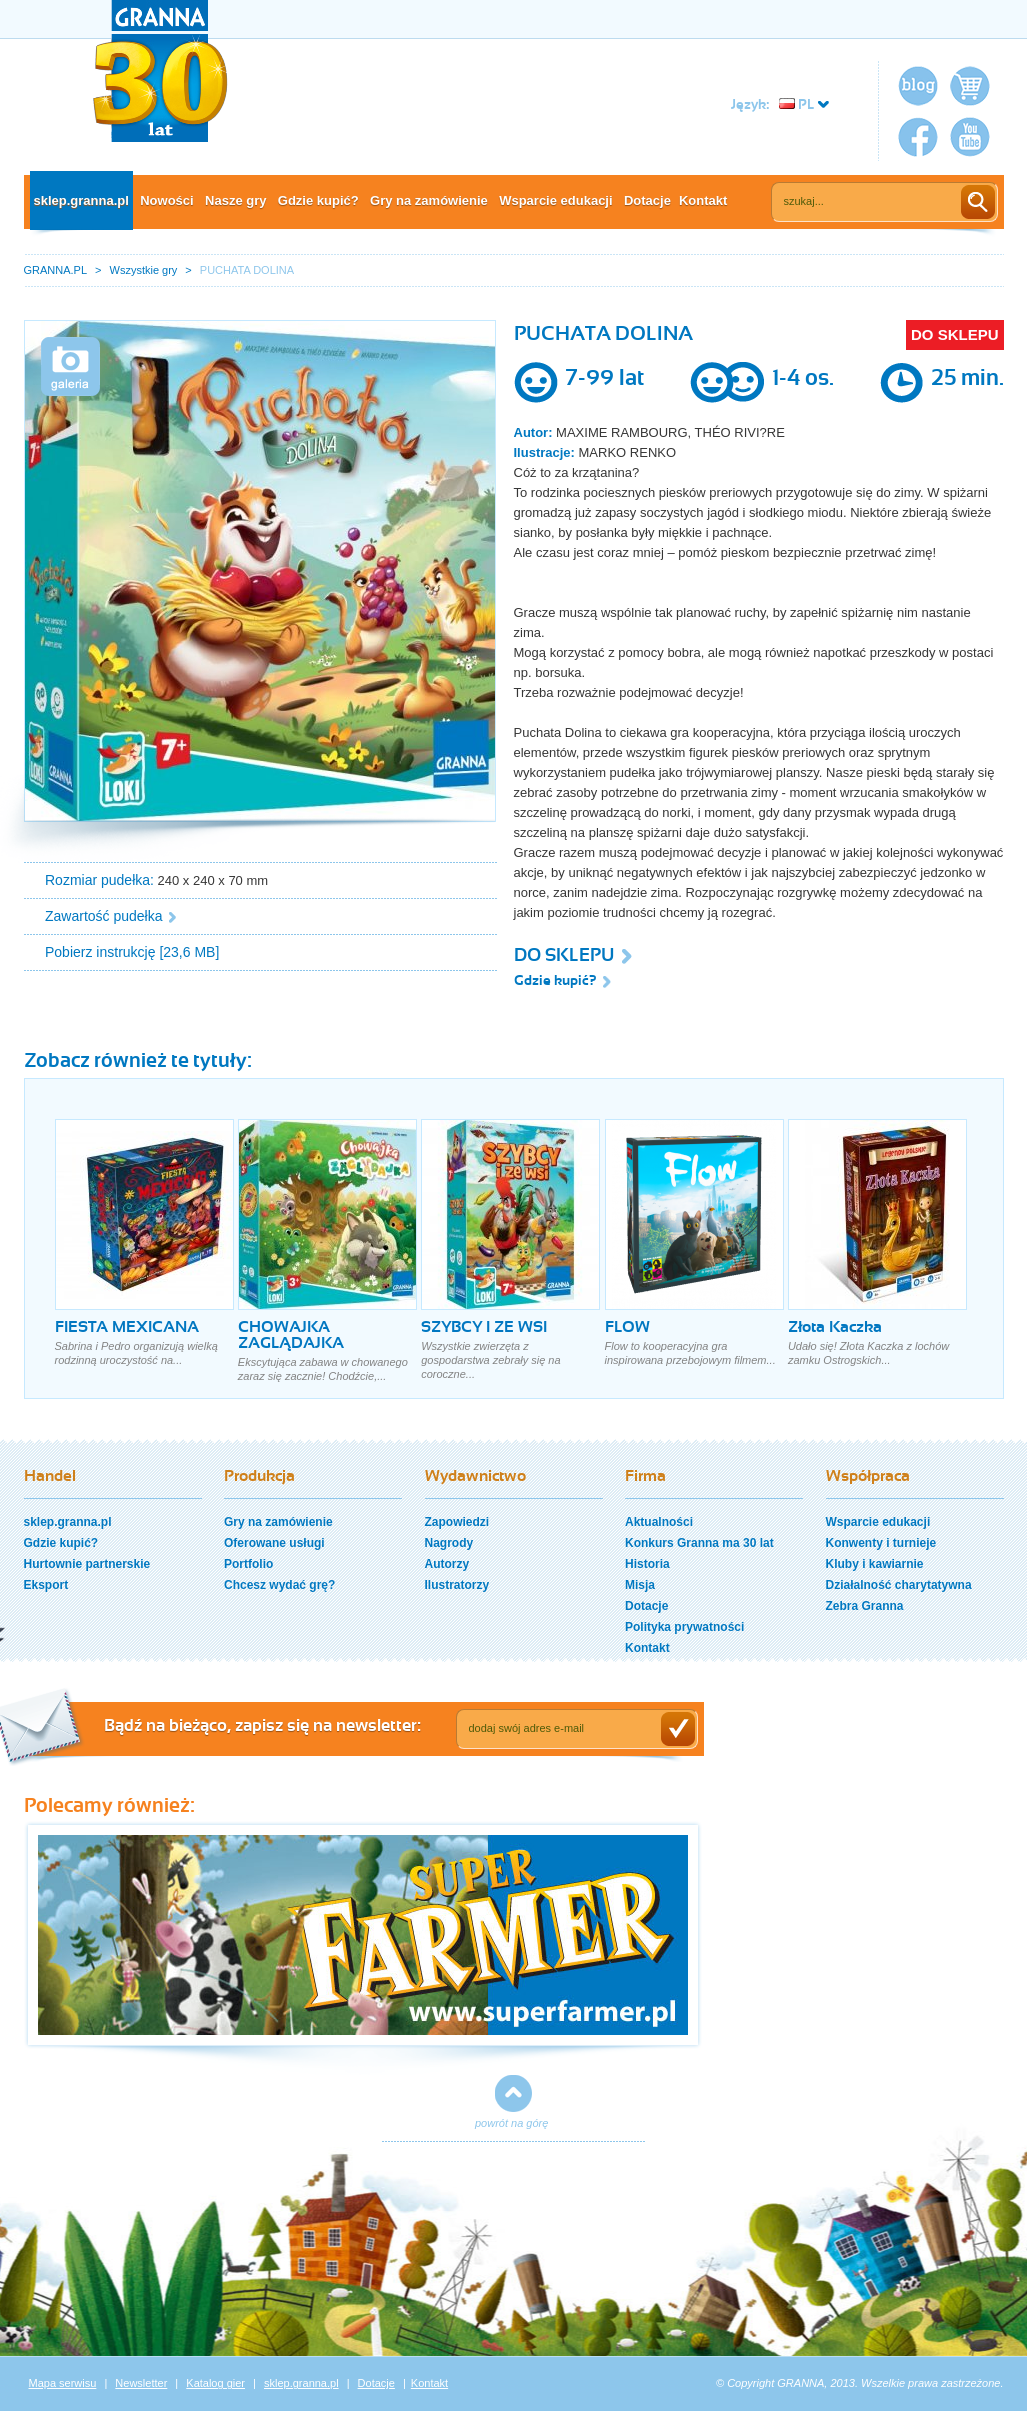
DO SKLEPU (955, 334)
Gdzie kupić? (318, 200)
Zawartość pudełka (104, 916)
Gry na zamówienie (429, 200)
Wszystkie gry (144, 270)
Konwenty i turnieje (881, 1543)
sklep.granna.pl (81, 200)
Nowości (166, 200)
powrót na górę (511, 2123)
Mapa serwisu (63, 2383)
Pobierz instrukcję (100, 952)
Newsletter (141, 2383)
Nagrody (449, 1543)
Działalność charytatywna (899, 1585)
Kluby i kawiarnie (875, 1564)
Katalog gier (215, 2383)
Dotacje (647, 200)
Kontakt (703, 200)
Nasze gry (235, 200)
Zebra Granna (865, 1606)
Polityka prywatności (684, 1627)
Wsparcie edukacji (555, 200)
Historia (647, 1564)
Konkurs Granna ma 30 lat (699, 1543)
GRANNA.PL (56, 270)
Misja (640, 1585)
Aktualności (659, 1522)
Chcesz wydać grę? (279, 1585)
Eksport (46, 1585)
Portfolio (248, 1564)
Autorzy (447, 1564)
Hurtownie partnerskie (87, 1564)
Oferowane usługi (274, 1543)
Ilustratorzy (457, 1585)
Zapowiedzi (457, 1522)
